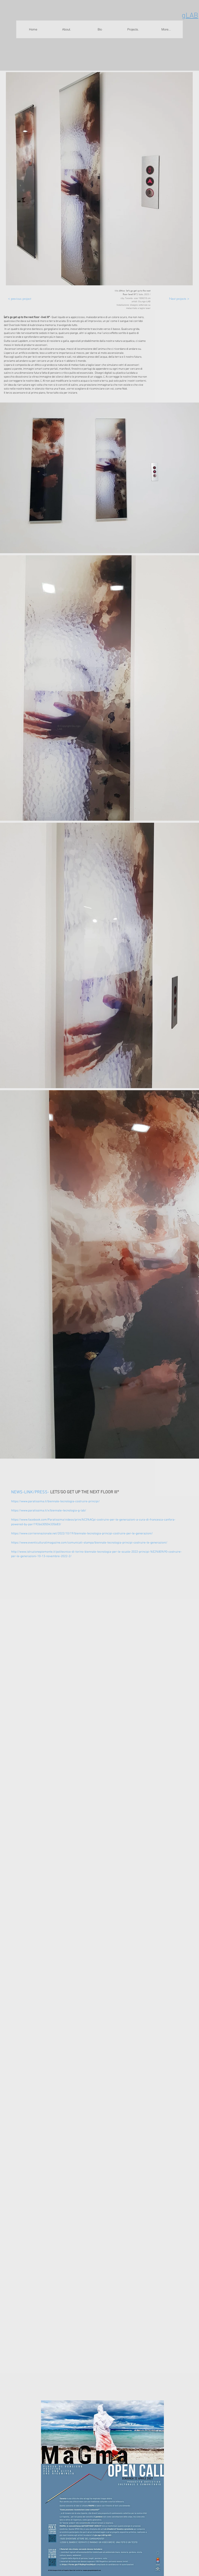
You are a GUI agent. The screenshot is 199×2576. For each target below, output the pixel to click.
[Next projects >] (179, 299)
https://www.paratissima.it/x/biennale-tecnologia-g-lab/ (48, 1510)
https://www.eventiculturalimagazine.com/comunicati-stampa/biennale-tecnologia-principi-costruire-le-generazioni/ (89, 1543)
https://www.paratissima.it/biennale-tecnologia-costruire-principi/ (55, 1501)
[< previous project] (19, 299)
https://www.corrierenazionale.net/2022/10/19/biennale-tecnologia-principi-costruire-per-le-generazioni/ (82, 1533)
